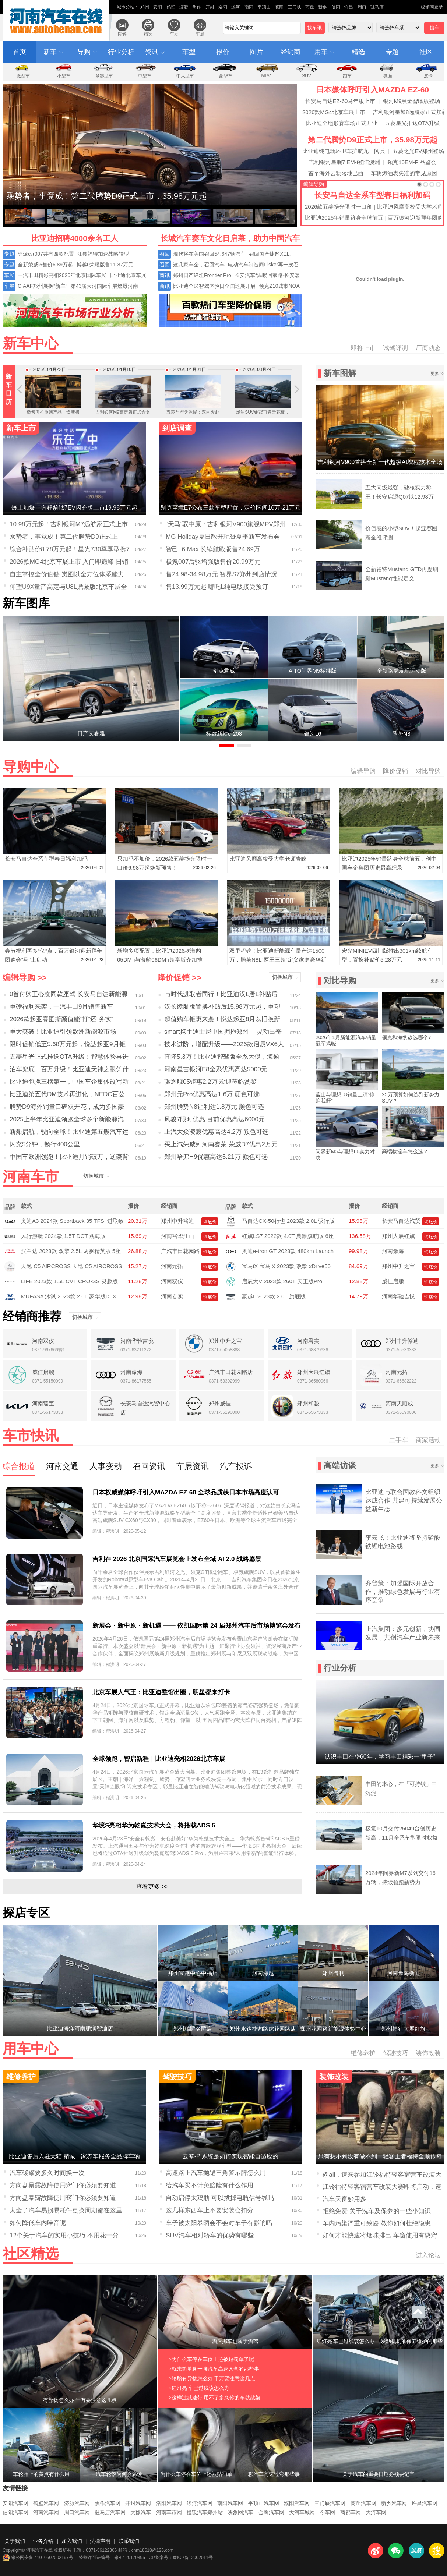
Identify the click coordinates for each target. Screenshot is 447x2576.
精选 (148, 34)
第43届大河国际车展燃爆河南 (104, 286)
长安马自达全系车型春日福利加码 (372, 195)
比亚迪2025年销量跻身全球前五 (344, 218)
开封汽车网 (138, 2503)
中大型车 (185, 75)
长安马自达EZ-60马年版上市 (340, 101)
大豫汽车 (140, 2512)
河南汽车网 (46, 2512)
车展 (200, 34)
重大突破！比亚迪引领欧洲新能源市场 (63, 1031)
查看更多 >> (152, 1886)
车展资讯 (192, 1466)
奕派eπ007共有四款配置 (46, 254)
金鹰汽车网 (271, 2512)
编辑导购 (313, 184)
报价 (222, 52)
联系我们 (129, 2541)
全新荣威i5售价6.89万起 (45, 265)
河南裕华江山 (177, 1236)
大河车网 (376, 2512)
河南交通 (62, 1466)
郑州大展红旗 (398, 1236)
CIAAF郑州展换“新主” (42, 286)
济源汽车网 (77, 2503)
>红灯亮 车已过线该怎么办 (199, 2388)
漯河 (235, 7)
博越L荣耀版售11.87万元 (105, 265)
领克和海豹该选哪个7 (406, 1037)
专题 (392, 52)
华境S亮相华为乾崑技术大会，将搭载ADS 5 (153, 1825)
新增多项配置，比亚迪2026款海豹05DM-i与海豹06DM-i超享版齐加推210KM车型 (160, 960)
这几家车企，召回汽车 (199, 265)
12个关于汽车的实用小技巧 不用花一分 (64, 2235)
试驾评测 (395, 347)
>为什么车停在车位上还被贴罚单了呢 (211, 2359)
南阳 (248, 7)
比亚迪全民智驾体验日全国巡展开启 (214, 286)
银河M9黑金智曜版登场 (411, 101)
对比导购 (428, 771)
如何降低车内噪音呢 (38, 2222)
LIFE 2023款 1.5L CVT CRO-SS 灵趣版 (69, 1281)
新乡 (322, 7)
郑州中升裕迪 (177, 1221)
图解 (122, 34)
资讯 (151, 52)
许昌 (348, 7)
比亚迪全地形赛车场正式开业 (341, 123)
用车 (321, 52)
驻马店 (377, 7)
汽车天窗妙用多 (344, 2198)
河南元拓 (172, 1266)
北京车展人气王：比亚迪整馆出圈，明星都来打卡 (161, 1692)
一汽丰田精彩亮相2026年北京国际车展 (62, 275)
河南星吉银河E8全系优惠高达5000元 (215, 1069)
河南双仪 (172, 1281)
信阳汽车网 (15, 2512)
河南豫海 (393, 1251)
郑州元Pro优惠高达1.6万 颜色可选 (212, 1094)
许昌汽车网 (424, 2503)
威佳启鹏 (393, 1281)
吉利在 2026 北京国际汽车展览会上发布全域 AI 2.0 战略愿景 (176, 1559)
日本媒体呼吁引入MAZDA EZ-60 (372, 89)
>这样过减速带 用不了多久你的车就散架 (214, 2397)
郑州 (144, 7)
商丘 (309, 7)
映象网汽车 (240, 2512)
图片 (256, 52)
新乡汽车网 (394, 2503)
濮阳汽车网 (297, 2503)
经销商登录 (432, 7)
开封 (209, 7)
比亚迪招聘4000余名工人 (74, 238)
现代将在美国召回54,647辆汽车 (209, 254)
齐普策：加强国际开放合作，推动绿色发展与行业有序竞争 (402, 1592)
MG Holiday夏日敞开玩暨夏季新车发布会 (223, 536)
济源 (183, 7)
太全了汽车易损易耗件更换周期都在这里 (66, 2210)
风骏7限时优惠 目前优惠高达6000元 (214, 1119)
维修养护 (363, 2053)
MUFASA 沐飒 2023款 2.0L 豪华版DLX (68, 1296)
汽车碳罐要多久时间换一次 (47, 2172)
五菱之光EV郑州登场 (418, 151)
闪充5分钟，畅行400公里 (45, 1144)
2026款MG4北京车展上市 (333, 112)
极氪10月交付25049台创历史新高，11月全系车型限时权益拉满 (401, 1837)
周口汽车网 (77, 2512)
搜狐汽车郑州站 (205, 2512)
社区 (426, 52)
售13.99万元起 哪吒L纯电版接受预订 (217, 586)
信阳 (335, 7)
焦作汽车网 (107, 2503)
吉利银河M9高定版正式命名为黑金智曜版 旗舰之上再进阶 (123, 403)
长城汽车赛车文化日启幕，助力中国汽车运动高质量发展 (230, 240)
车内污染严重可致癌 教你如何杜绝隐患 (377, 2223)
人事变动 (105, 1466)
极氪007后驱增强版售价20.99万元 (213, 561)
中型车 (144, 75)
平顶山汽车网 (263, 2503)
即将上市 (363, 347)
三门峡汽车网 (329, 2503)
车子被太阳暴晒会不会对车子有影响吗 (219, 2222)
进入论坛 (428, 2255)
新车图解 (340, 373)
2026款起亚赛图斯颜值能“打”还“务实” (61, 1019)
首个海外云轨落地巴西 (335, 173)
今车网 (327, 2512)
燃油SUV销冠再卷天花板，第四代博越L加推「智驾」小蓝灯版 (263, 403)
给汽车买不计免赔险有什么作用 (209, 2185)
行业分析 (121, 52)
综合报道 (19, 1466)
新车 (50, 52)
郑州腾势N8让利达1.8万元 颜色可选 (214, 1106)
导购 (84, 52)
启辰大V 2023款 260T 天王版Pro (282, 1281)
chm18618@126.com (152, 2550)
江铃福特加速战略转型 (103, 254)
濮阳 (279, 7)
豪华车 (225, 75)
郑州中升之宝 (398, 1266)
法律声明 (100, 2541)
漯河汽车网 (199, 2503)
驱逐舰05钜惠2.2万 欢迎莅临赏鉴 (210, 1081)
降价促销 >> (179, 977)
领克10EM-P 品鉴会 (411, 162)
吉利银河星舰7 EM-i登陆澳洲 (344, 162)
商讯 (164, 275)
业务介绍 (43, 2541)
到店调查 (177, 428)
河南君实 (172, 1296)
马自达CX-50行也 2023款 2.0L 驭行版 (288, 1221)
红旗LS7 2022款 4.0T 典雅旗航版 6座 (288, 1236)
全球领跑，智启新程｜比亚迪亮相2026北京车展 (158, 1758)
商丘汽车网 (363, 2503)
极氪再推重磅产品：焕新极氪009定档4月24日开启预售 (53, 399)
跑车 (347, 75)
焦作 (196, 7)
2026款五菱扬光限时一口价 (338, 207)
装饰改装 (428, 2053)
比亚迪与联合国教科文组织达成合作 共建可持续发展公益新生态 (403, 1500)
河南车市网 (169, 2512)
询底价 (210, 1221)
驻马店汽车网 (110, 2512)
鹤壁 (170, 7)
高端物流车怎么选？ (405, 1151)
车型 (189, 52)
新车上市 (21, 428)
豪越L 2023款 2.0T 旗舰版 (274, 1296)
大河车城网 (302, 2512)
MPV (266, 75)
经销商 (290, 52)
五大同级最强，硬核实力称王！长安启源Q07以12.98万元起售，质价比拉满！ (399, 496)
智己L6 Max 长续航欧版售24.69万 (213, 549)
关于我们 (14, 2541)
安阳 (157, 7)
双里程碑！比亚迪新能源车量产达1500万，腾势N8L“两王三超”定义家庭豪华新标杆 (277, 960)
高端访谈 (340, 1465)
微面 (387, 75)
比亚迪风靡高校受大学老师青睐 (268, 859)
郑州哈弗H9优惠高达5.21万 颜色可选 (216, 1156)
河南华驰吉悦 (398, 1296)
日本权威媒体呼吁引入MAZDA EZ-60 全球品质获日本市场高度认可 (185, 1492)
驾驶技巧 (395, 2053)
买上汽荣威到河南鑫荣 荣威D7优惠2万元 (221, 1144)
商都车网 (350, 2512)
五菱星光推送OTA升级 (412, 123)
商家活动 (428, 1440)
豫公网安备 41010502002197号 (38, 2557)
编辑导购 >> (25, 977)
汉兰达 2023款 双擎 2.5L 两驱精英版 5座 (71, 1251)
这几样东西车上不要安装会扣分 (209, 2210)
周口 (362, 7)
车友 (174, 34)
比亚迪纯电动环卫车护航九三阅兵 (343, 151)
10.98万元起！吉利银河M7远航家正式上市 (69, 524)
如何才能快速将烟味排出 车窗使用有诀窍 (380, 2235)
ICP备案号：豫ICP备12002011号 (180, 2557)
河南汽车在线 (57, 20)
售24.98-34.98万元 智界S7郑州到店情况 (221, 574)
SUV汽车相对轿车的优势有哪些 (210, 2235)
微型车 (23, 75)
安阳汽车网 (15, 2503)
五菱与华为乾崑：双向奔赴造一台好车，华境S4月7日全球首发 (193, 403)
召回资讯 (149, 1466)
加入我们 (71, 2541)
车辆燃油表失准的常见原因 (404, 173)
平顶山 (264, 7)
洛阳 (222, 7)
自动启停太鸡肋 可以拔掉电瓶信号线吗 (220, 2197)
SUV (306, 75)
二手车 (398, 1440)
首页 (19, 52)
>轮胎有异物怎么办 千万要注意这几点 (212, 2378)
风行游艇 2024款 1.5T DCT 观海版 (63, 1236)
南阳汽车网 (230, 2503)
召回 (164, 254)
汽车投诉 (236, 1466)
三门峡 (294, 7)
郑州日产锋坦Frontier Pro (202, 275)
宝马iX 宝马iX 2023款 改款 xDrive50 (286, 1266)
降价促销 (395, 771)
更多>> (437, 373)
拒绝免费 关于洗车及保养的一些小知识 (377, 2211)
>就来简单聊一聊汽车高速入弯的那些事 (214, 2369)
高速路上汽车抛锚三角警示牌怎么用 (216, 2172)
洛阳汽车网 (169, 2503)
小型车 (63, 75)
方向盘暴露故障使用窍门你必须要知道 (63, 2185)
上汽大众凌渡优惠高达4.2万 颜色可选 (216, 1131)
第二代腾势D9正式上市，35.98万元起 (372, 139)
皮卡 (428, 75)
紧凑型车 (104, 75)
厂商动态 (428, 347)
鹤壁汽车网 (46, 2503)
